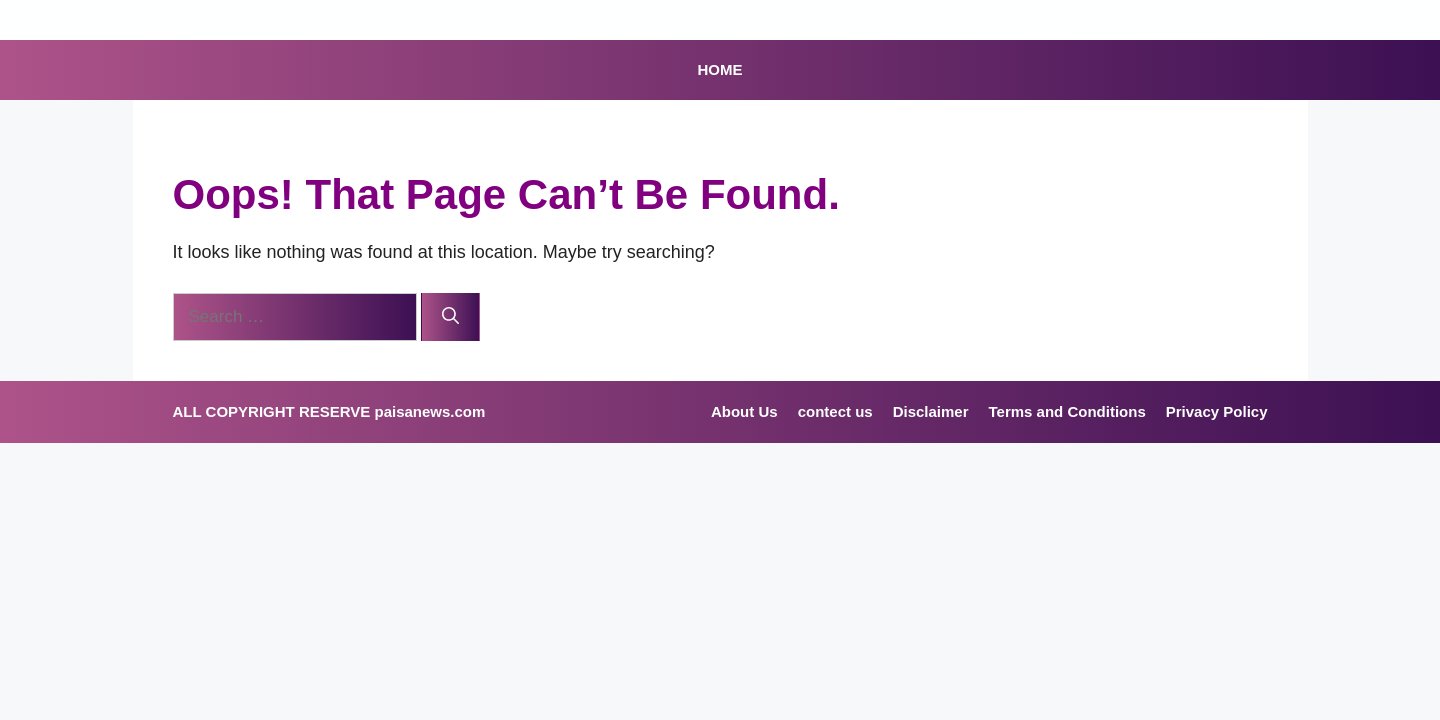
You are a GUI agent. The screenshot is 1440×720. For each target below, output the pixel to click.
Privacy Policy (1217, 411)
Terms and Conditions (1067, 411)
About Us (744, 411)
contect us (835, 411)
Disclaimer (931, 411)
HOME (720, 69)
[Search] (450, 317)
